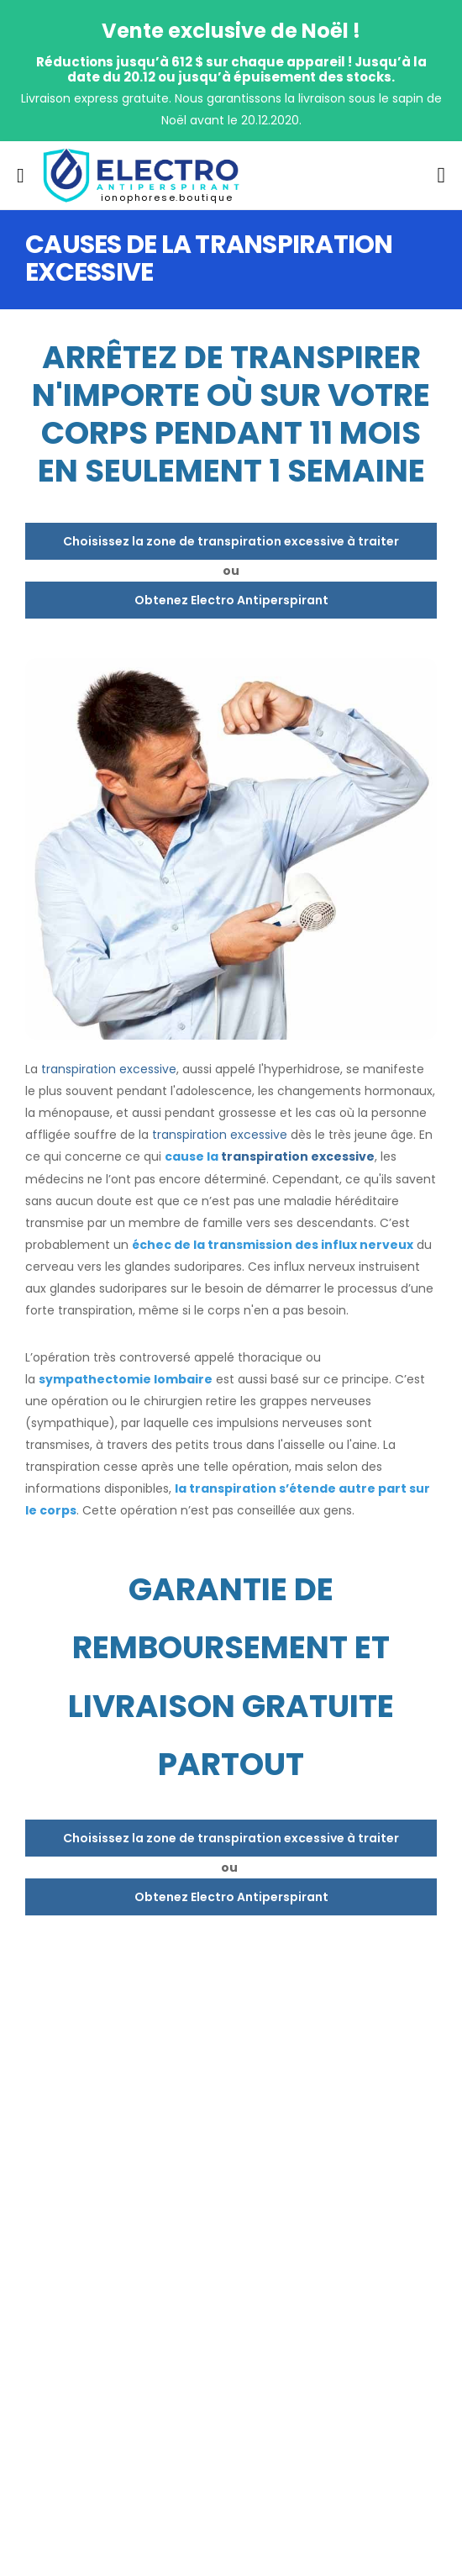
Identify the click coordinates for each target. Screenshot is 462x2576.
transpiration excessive (108, 1069)
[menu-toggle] (20, 176)
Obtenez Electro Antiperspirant (231, 600)
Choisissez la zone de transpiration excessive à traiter (231, 541)
